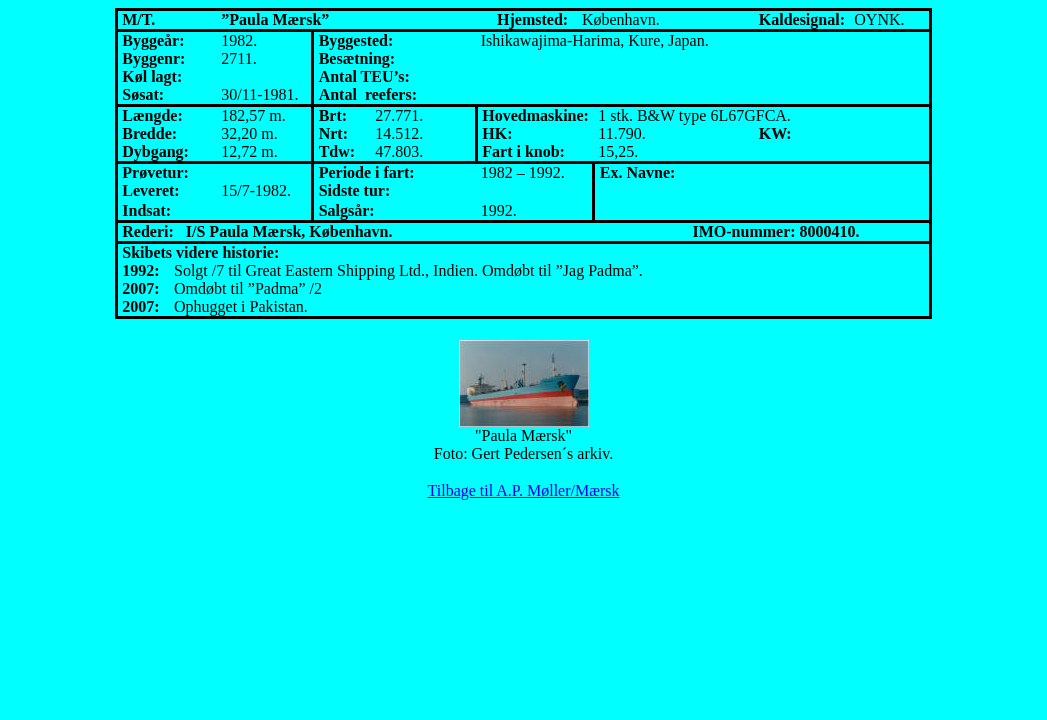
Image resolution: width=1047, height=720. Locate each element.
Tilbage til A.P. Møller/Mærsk (524, 490)
